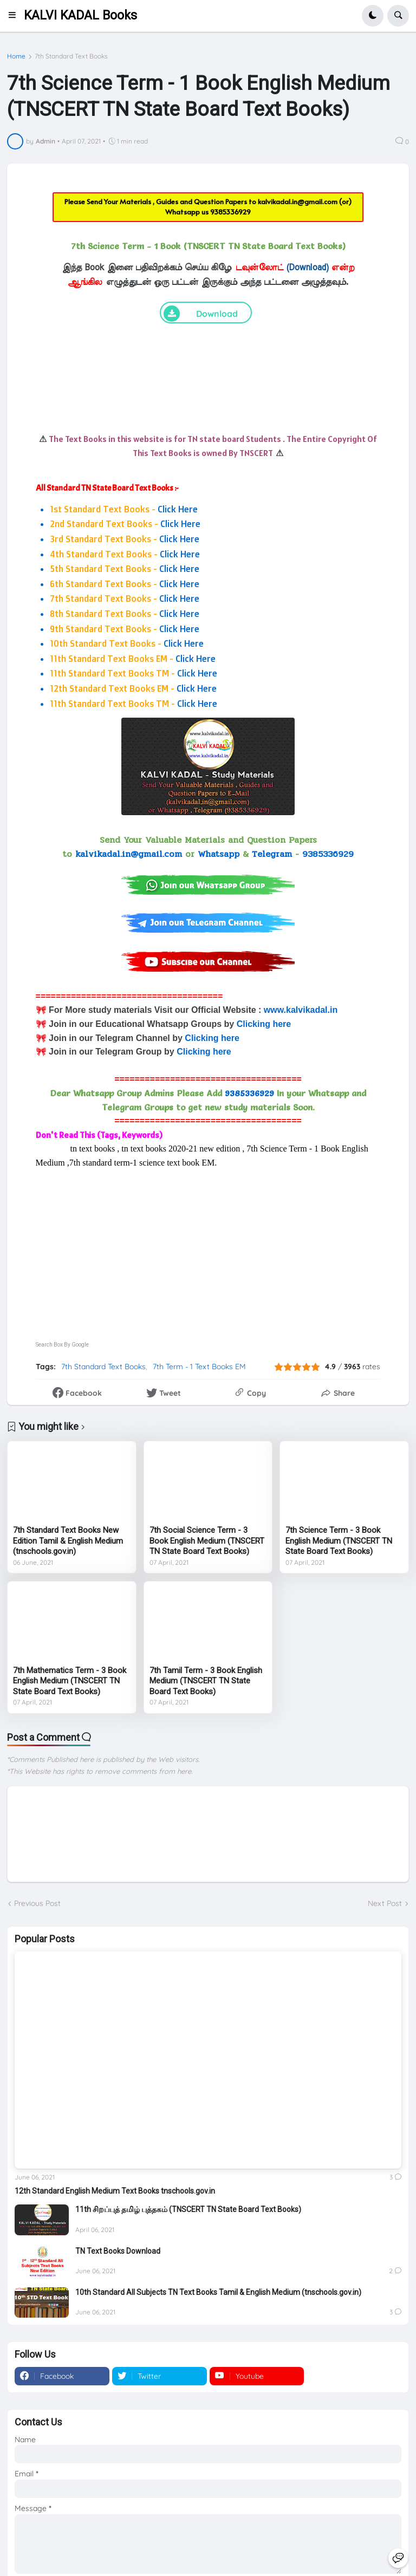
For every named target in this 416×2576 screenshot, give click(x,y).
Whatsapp (218, 854)
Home (16, 56)
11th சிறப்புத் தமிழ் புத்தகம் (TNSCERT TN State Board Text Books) (188, 2209)
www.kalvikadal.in (302, 1009)
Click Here (178, 509)
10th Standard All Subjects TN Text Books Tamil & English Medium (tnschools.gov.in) (218, 2292)
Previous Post (37, 1903)
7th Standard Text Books (71, 56)
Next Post (385, 1903)
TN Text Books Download (117, 2251)
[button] (15, 16)
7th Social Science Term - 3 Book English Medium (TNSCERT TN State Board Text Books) (207, 1540)
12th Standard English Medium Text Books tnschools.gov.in (115, 2191)
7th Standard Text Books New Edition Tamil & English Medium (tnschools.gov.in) (68, 1540)
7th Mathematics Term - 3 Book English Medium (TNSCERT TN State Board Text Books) (69, 1681)
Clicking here (264, 1024)
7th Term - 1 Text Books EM (199, 1366)
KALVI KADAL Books (80, 15)
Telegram (272, 854)
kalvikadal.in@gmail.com (298, 201)
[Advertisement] (208, 1245)
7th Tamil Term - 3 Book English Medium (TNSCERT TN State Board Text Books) (206, 1681)
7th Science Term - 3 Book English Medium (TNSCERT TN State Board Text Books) (338, 1540)
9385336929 (230, 212)
